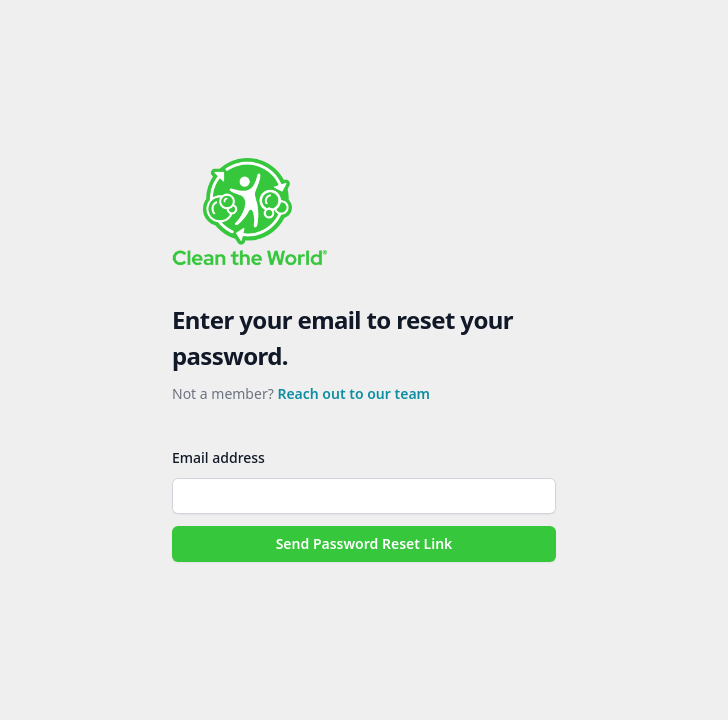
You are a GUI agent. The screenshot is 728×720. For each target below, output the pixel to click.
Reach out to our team (353, 393)
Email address (218, 457)
